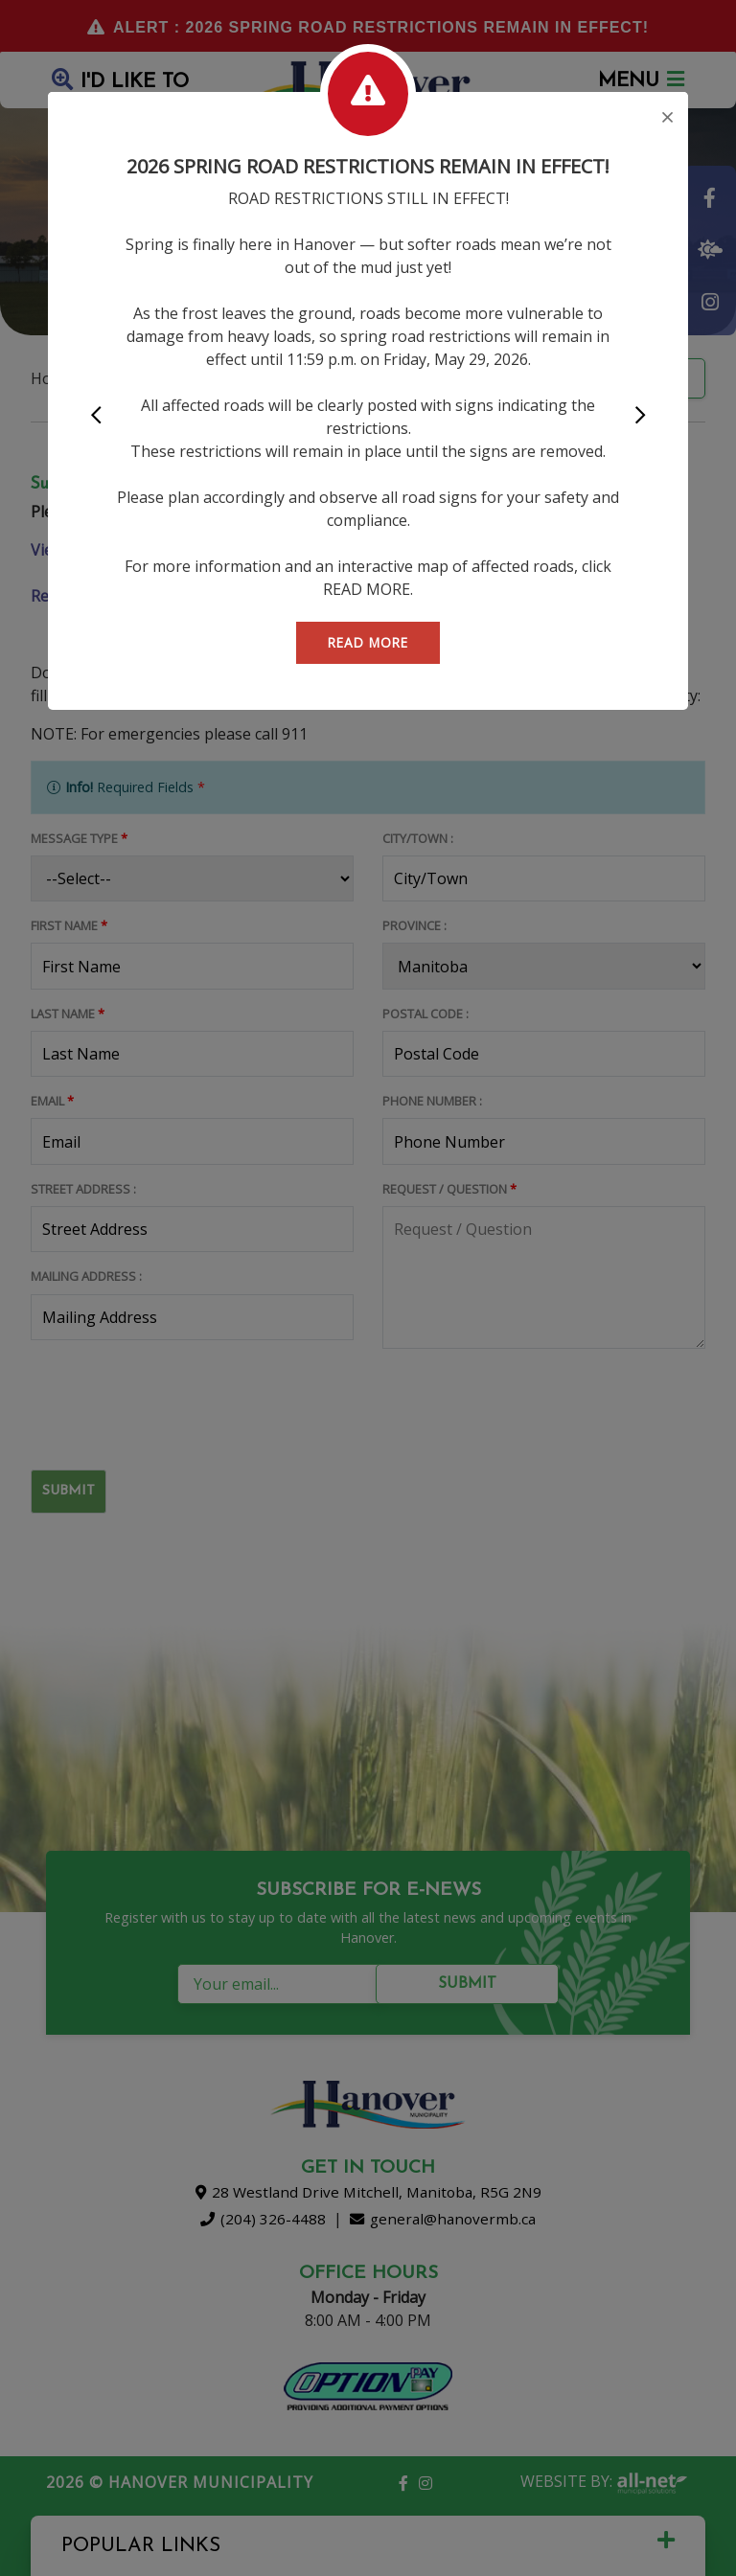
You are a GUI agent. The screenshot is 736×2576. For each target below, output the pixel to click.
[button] (96, 416)
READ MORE (368, 642)
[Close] (667, 119)
